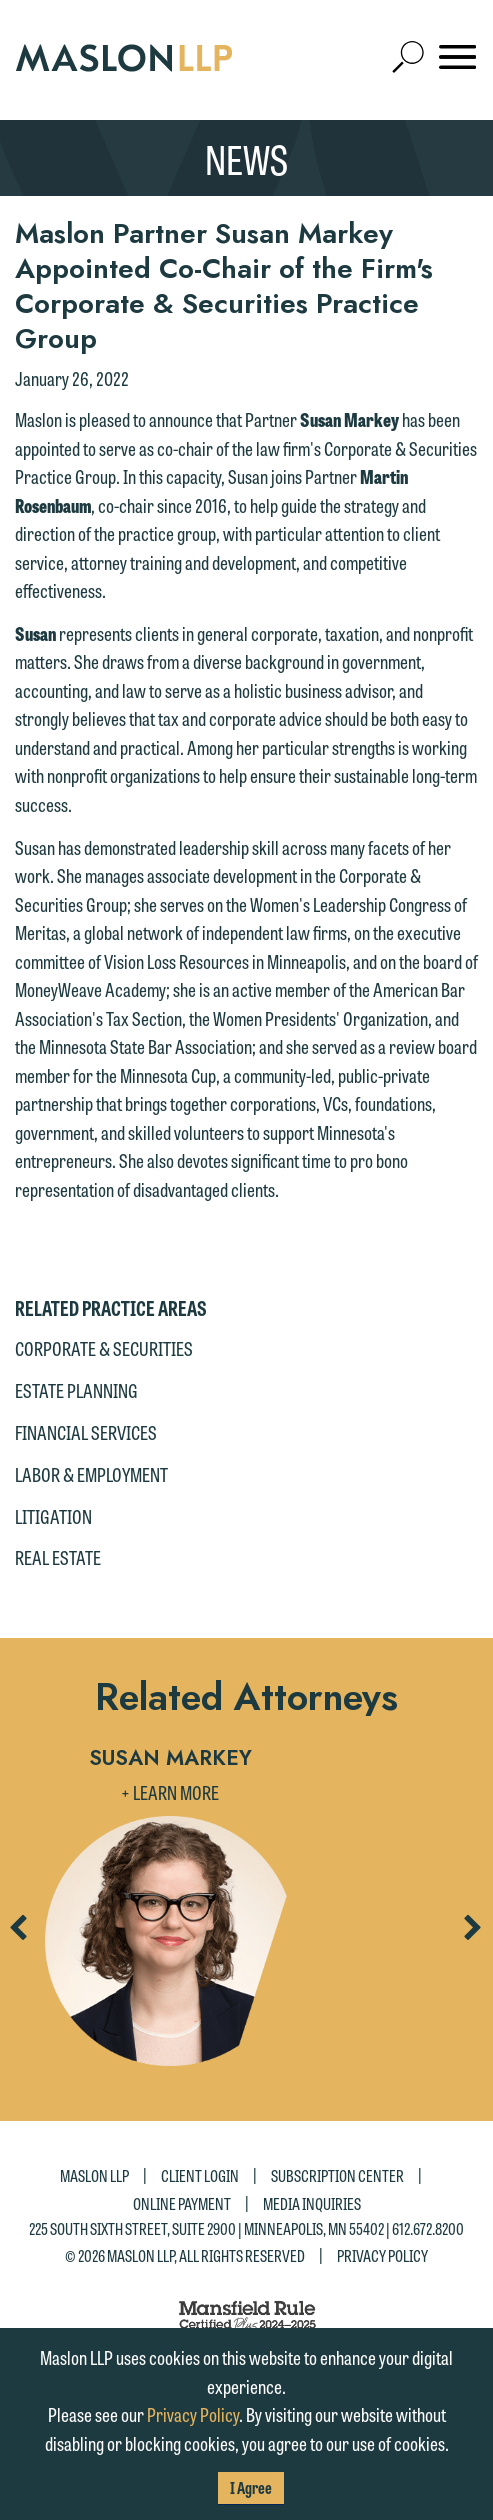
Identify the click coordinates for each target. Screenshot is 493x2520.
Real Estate (58, 1557)
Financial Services (86, 1432)
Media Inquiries (312, 2202)
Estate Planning (76, 1390)
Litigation (53, 1516)
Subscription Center (337, 2175)
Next (472, 1934)
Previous (17, 1934)
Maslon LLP (94, 2175)
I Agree (251, 2487)
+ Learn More (170, 1792)
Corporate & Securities (104, 1348)
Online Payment (182, 2202)
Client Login (200, 2175)
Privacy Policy (382, 2255)
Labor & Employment (91, 1474)
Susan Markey (170, 1758)
